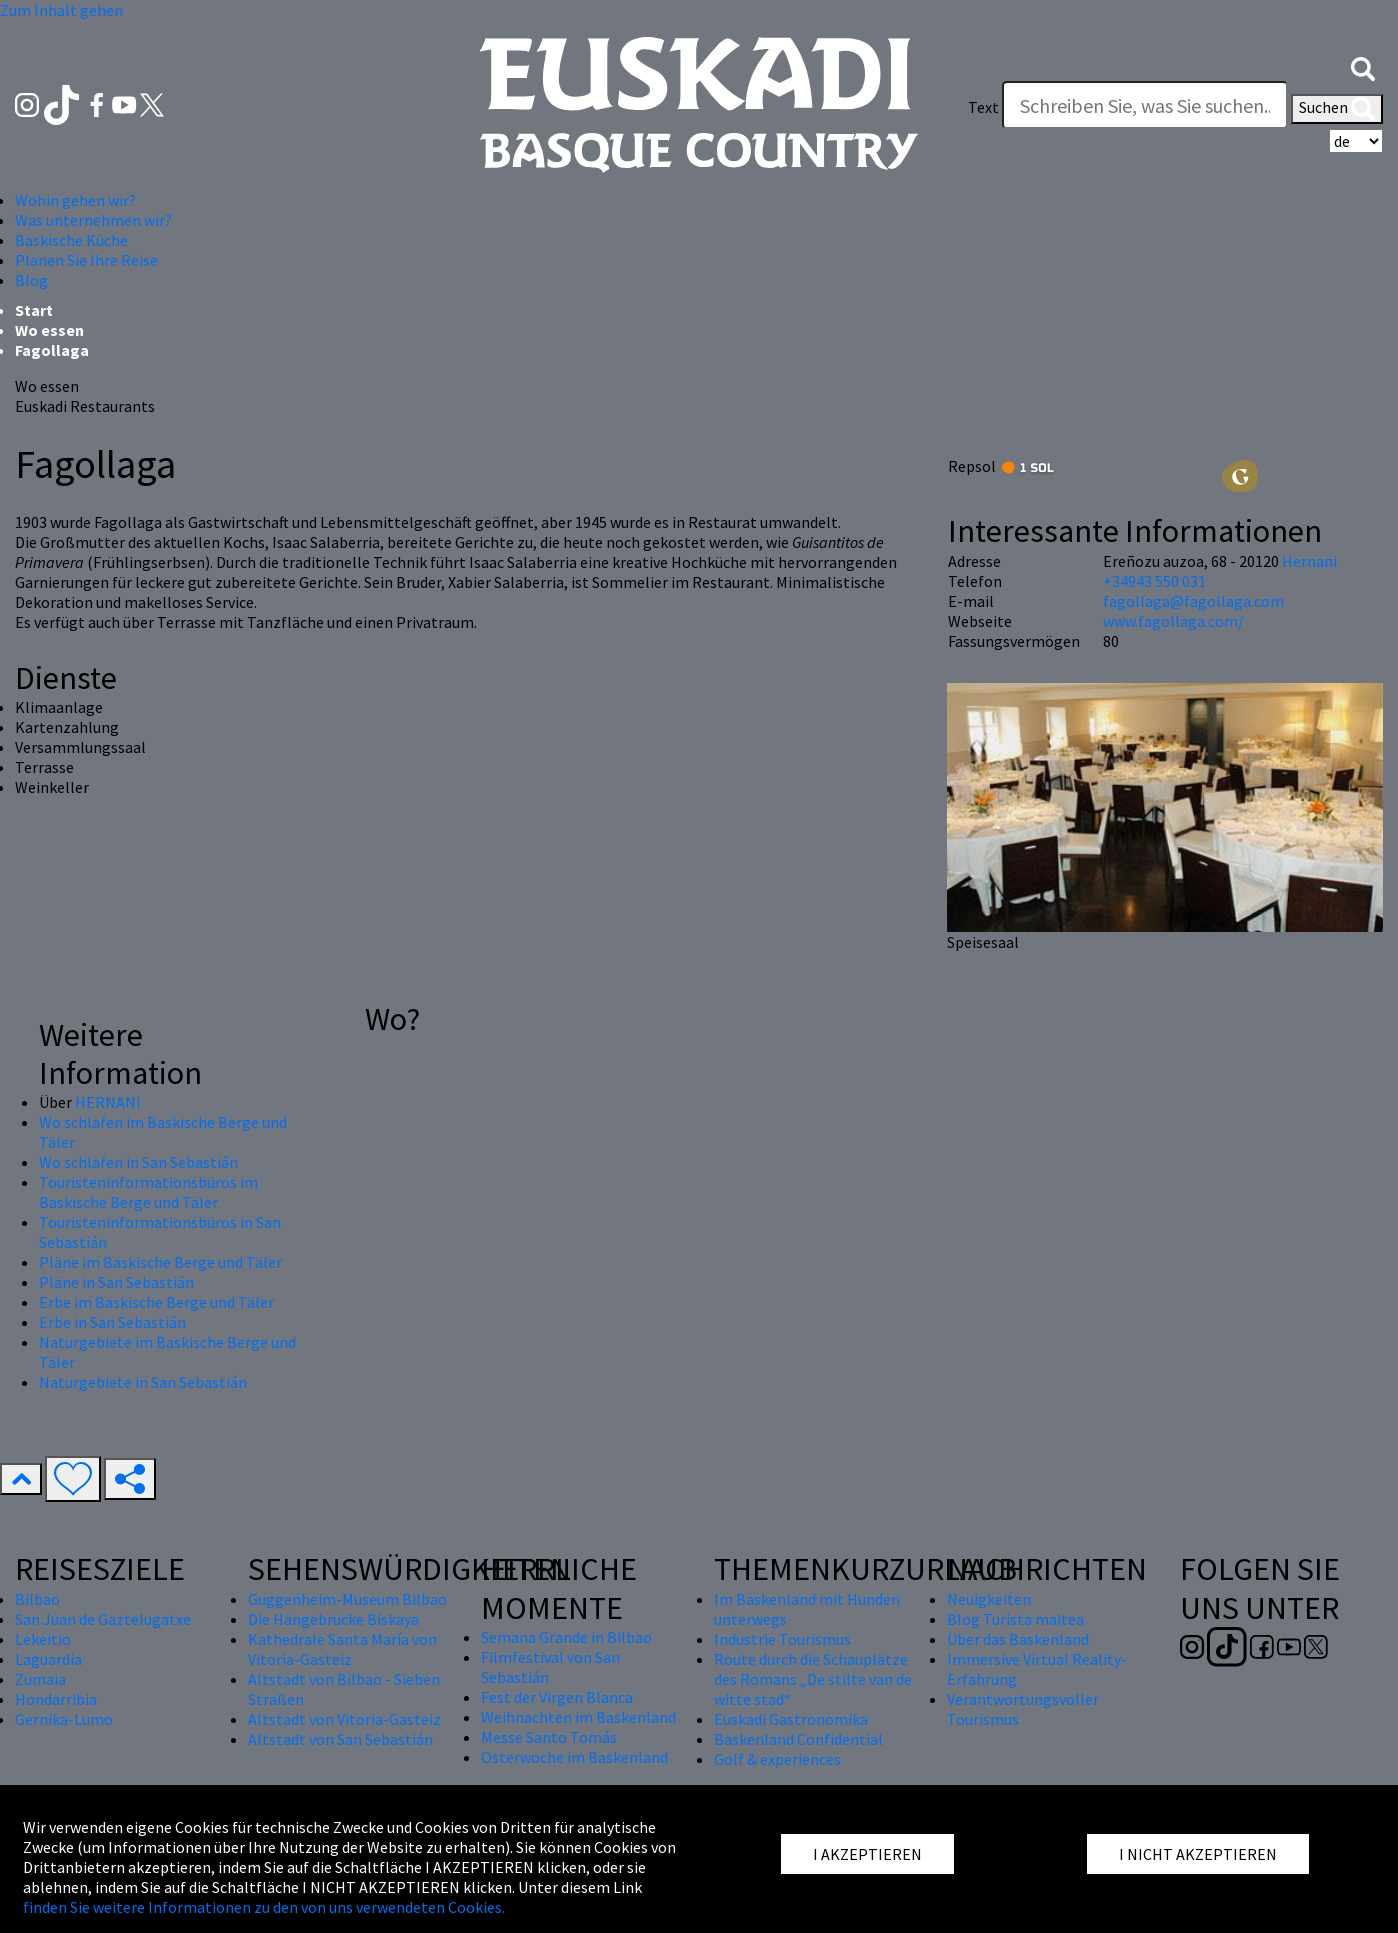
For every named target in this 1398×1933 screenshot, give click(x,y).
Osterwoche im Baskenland (574, 1757)
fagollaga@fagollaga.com (1193, 601)
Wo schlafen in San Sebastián (138, 1162)
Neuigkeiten (989, 1599)
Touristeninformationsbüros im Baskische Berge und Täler (148, 1192)
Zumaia (40, 1679)
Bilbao (37, 1599)
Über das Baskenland (1018, 1639)
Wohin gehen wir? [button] (75, 200)
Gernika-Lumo (64, 1719)
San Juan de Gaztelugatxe (103, 1619)
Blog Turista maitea (1015, 1619)
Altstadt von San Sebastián (340, 1739)
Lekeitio (43, 1639)
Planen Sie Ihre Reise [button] (86, 260)
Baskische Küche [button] (71, 240)
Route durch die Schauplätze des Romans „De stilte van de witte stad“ (813, 1679)
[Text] (1145, 105)
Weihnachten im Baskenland (578, 1717)
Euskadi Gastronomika (791, 1719)
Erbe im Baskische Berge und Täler (156, 1302)
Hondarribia (56, 1699)
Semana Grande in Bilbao (566, 1637)
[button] (1363, 67)
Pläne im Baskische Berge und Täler (160, 1262)
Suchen (1337, 109)
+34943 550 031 (1154, 581)
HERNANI (108, 1102)
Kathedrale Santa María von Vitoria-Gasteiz (342, 1649)
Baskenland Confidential (798, 1739)
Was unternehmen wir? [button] (93, 220)
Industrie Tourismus (782, 1639)
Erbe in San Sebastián (112, 1322)
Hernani (1309, 561)
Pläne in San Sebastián (116, 1282)
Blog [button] (31, 280)
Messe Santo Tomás (549, 1737)
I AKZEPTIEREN (867, 1854)
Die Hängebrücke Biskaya (333, 1619)
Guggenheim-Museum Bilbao (347, 1599)
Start (34, 310)
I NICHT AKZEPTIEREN (1198, 1854)
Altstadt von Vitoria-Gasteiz (344, 1719)
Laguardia (48, 1659)
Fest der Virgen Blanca (557, 1697)
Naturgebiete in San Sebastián (143, 1382)
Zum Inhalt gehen (61, 10)
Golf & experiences (777, 1759)
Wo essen (49, 330)
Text (983, 107)
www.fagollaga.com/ (1173, 621)
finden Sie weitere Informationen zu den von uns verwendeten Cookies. (264, 1907)
